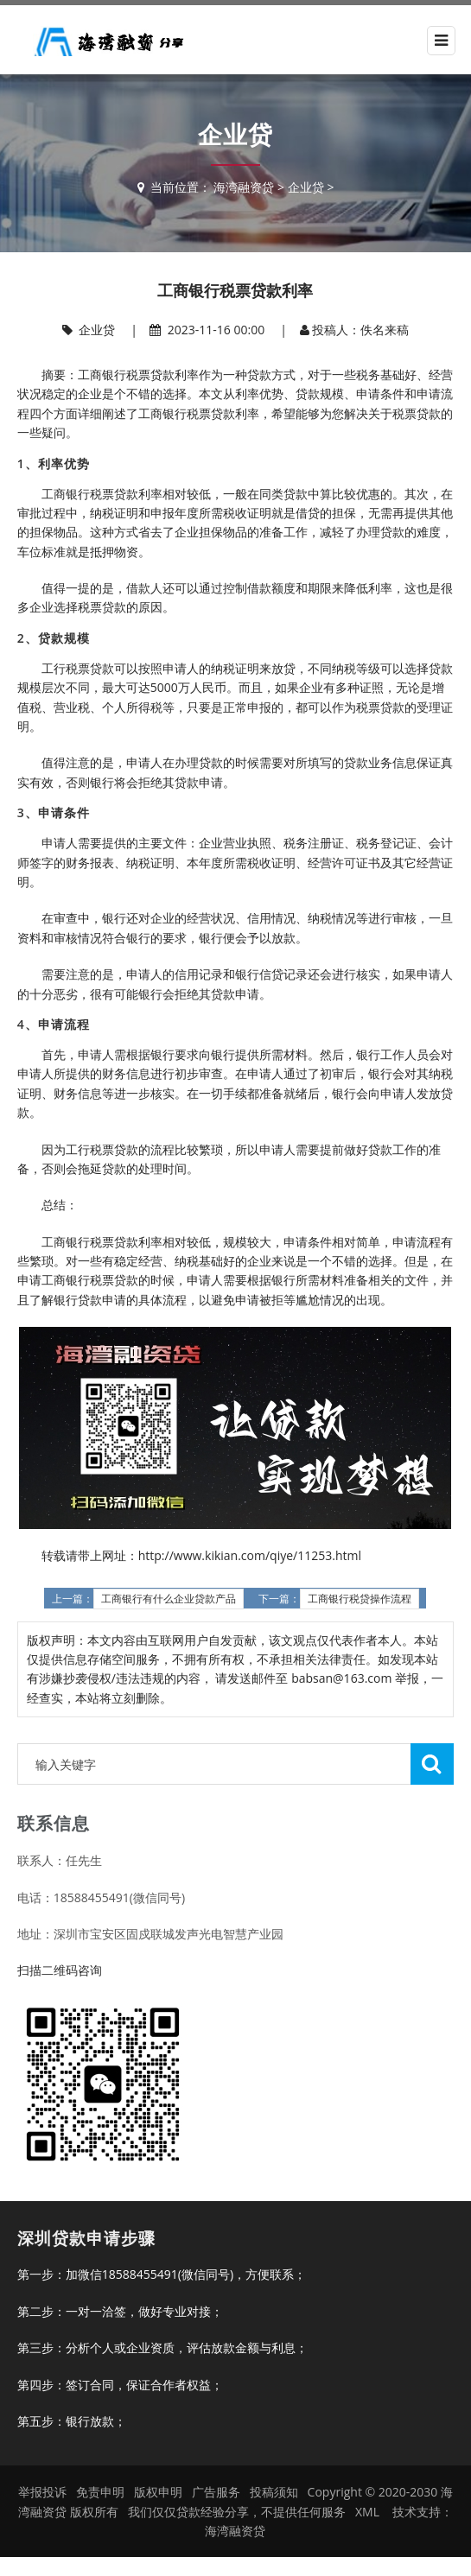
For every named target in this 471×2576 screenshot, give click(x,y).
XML (367, 2511)
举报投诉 (42, 2492)
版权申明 (158, 2492)
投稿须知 (274, 2492)
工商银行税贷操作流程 (359, 1599)
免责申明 (100, 2492)
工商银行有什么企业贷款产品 (168, 1599)
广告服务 (216, 2492)
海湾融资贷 (243, 187)
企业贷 (306, 187)
